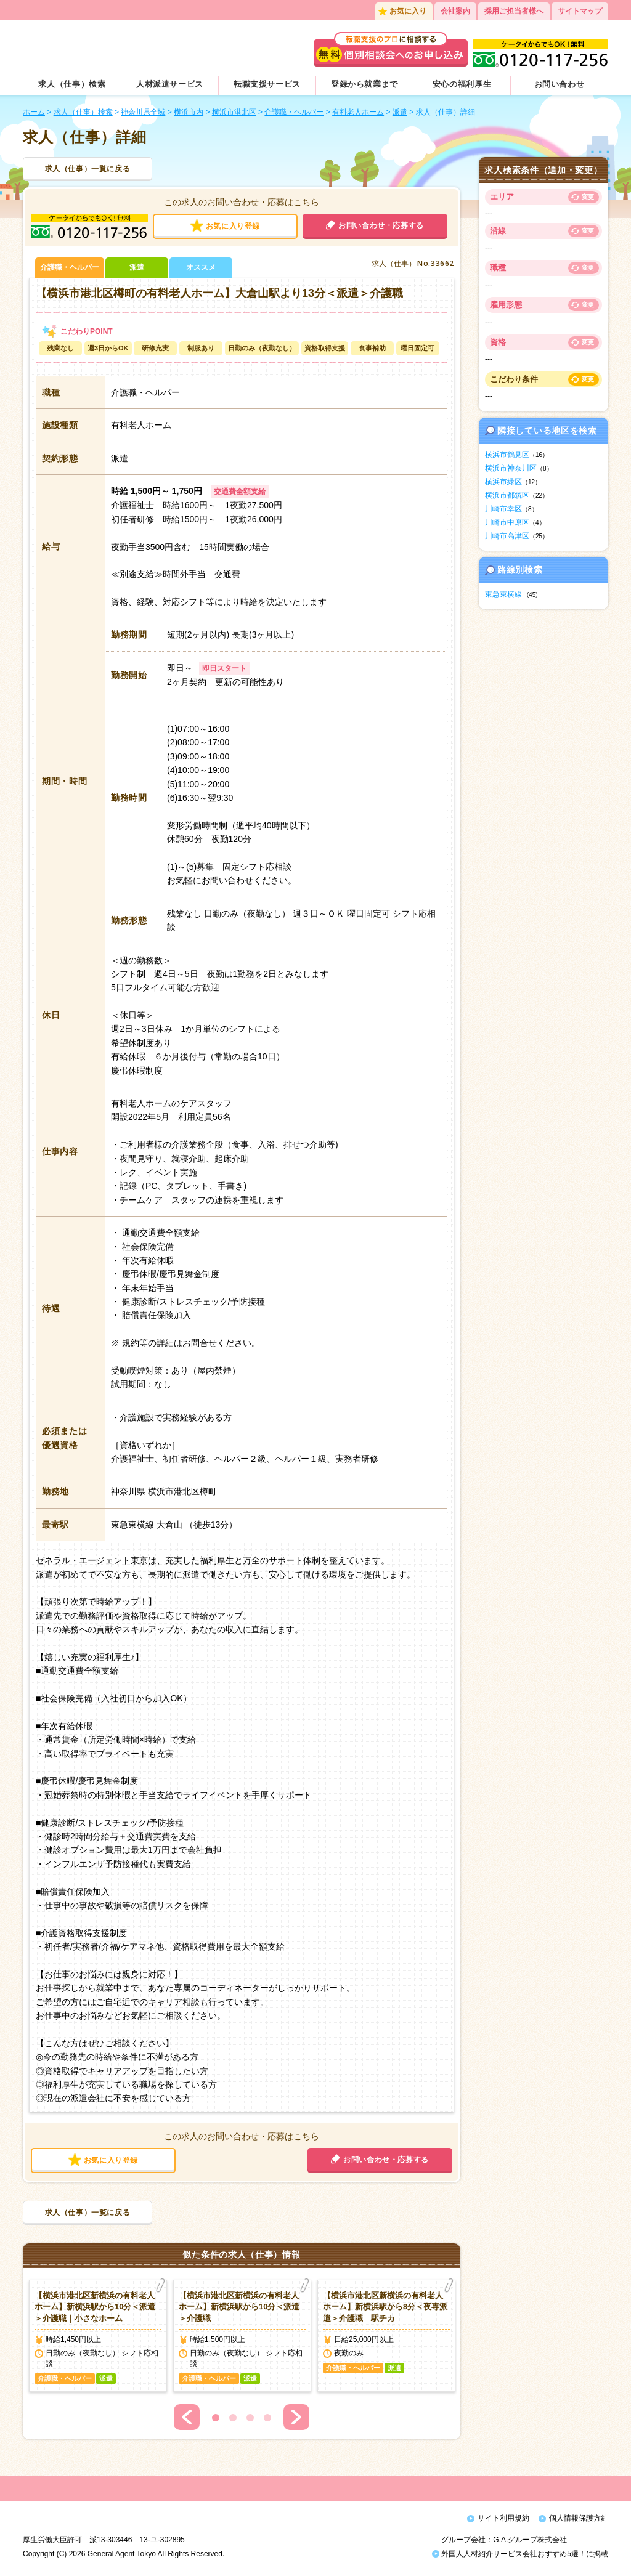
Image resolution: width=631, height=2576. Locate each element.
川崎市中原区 (507, 522)
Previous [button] (187, 2417)
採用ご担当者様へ (513, 11)
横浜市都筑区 (507, 495)
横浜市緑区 (503, 481)
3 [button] (250, 2417)
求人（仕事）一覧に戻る (88, 168)
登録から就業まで (364, 84)
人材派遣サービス (169, 84)
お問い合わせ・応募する (381, 225)
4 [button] (267, 2417)
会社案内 (455, 11)
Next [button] (296, 2417)
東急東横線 (503, 594)
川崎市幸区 (503, 508)
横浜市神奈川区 (511, 468)
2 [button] (233, 2417)
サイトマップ (580, 11)
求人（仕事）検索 (71, 84)
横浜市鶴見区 (507, 454)
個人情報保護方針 (578, 2518)
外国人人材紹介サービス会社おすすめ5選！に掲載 (520, 2557)
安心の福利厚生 (462, 84)
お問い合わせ (559, 84)
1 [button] (215, 2417)
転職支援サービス (267, 84)
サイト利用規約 (503, 2518)
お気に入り (407, 11)
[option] (98, 2336)
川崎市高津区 (507, 536)
